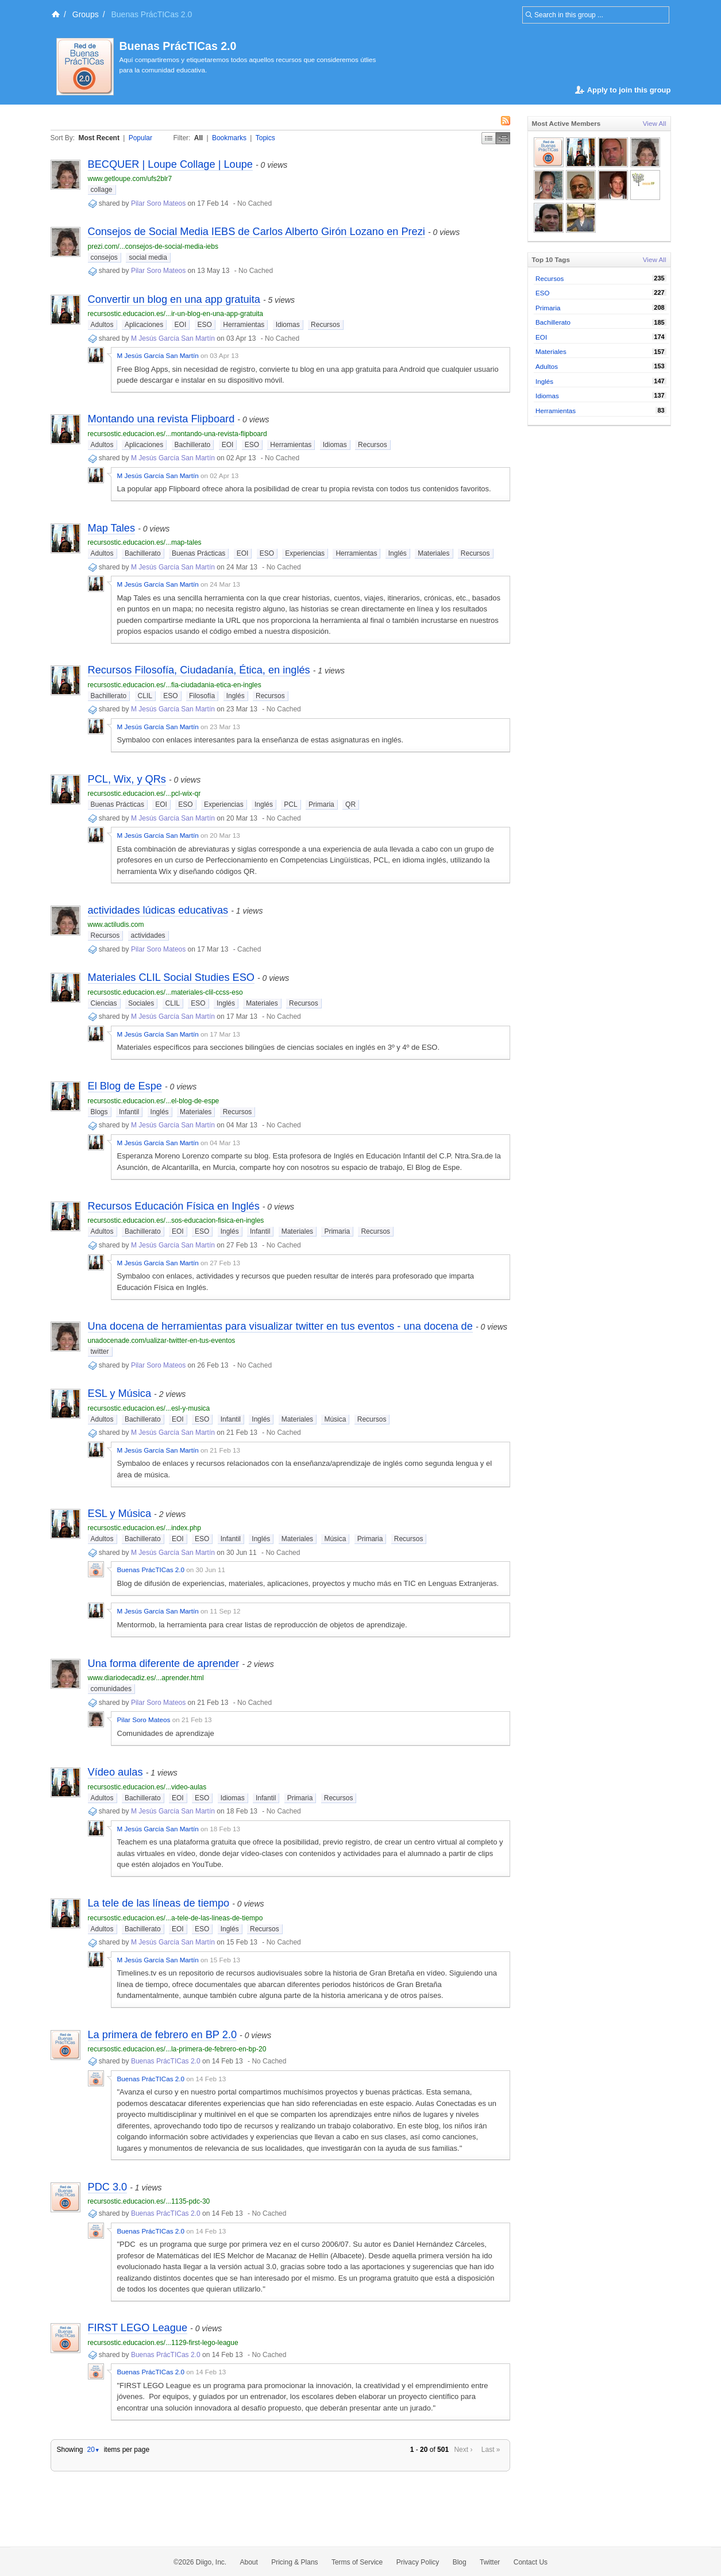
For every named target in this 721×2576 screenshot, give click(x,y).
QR (350, 804)
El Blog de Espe (125, 1086)
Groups (85, 14)
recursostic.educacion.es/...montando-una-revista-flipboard (177, 434)
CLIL (145, 696)
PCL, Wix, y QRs (127, 779)
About (249, 2562)
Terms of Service (357, 2562)
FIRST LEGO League (138, 2328)
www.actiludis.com (116, 925)
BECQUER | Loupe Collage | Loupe (170, 164)
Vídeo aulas (115, 1772)
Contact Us (531, 2562)
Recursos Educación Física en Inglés (174, 1206)
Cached (249, 949)
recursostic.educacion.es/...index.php (144, 1528)
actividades (148, 935)
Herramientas (243, 325)
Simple (488, 138)
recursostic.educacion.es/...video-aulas (147, 1787)
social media (148, 257)
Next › (463, 2450)
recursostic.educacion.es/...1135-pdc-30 (149, 2201)
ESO (205, 325)
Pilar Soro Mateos (158, 203)
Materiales (433, 553)
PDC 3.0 (108, 2187)
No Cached (254, 203)
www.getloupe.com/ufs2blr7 (130, 179)
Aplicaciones (144, 325)
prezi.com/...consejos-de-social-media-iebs (153, 246)
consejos (104, 257)
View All (654, 123)
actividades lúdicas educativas (158, 910)
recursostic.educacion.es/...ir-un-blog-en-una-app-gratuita (176, 314)
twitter (100, 1351)
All (198, 138)
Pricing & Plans (294, 2562)
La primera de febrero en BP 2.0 (162, 2034)
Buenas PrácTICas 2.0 (178, 46)
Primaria (321, 804)
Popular (140, 138)
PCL (290, 804)
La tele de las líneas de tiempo (159, 1903)
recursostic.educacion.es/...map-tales (145, 542)
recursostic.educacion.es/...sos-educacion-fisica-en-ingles (176, 1220)
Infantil (129, 1112)
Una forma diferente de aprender (164, 1663)
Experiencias (305, 553)
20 (93, 2450)
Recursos (325, 325)
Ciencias (104, 1003)
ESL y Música (120, 1393)
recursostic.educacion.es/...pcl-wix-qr (144, 794)
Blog (459, 2562)
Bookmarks (229, 138)
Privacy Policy (417, 2562)
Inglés (397, 553)
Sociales (141, 1003)
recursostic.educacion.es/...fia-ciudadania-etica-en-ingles (174, 685)
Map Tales (112, 528)
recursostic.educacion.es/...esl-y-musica (149, 1408)
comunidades (111, 1689)
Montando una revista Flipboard (161, 419)
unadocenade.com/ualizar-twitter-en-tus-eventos (162, 1341)
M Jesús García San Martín (173, 338)
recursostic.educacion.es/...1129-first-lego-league (163, 2343)
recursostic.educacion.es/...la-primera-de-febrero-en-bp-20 (177, 2049)
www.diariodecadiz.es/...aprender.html (146, 1678)
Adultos (102, 325)
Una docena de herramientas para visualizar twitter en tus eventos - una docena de (280, 1326)
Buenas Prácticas (198, 553)
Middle (503, 138)
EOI (181, 325)
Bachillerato (193, 445)
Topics (265, 138)
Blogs (99, 1112)
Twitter (490, 2562)
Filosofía (202, 696)
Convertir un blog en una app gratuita (174, 299)
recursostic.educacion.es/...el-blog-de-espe (153, 1101)
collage (102, 190)
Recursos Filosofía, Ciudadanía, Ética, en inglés (199, 670)
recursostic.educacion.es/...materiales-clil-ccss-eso (165, 992)
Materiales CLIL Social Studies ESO (171, 977)
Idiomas (288, 325)
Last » (490, 2450)
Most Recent (99, 138)
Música (335, 1419)
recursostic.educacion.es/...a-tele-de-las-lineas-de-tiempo (175, 1918)
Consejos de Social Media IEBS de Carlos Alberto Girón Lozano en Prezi (256, 231)
